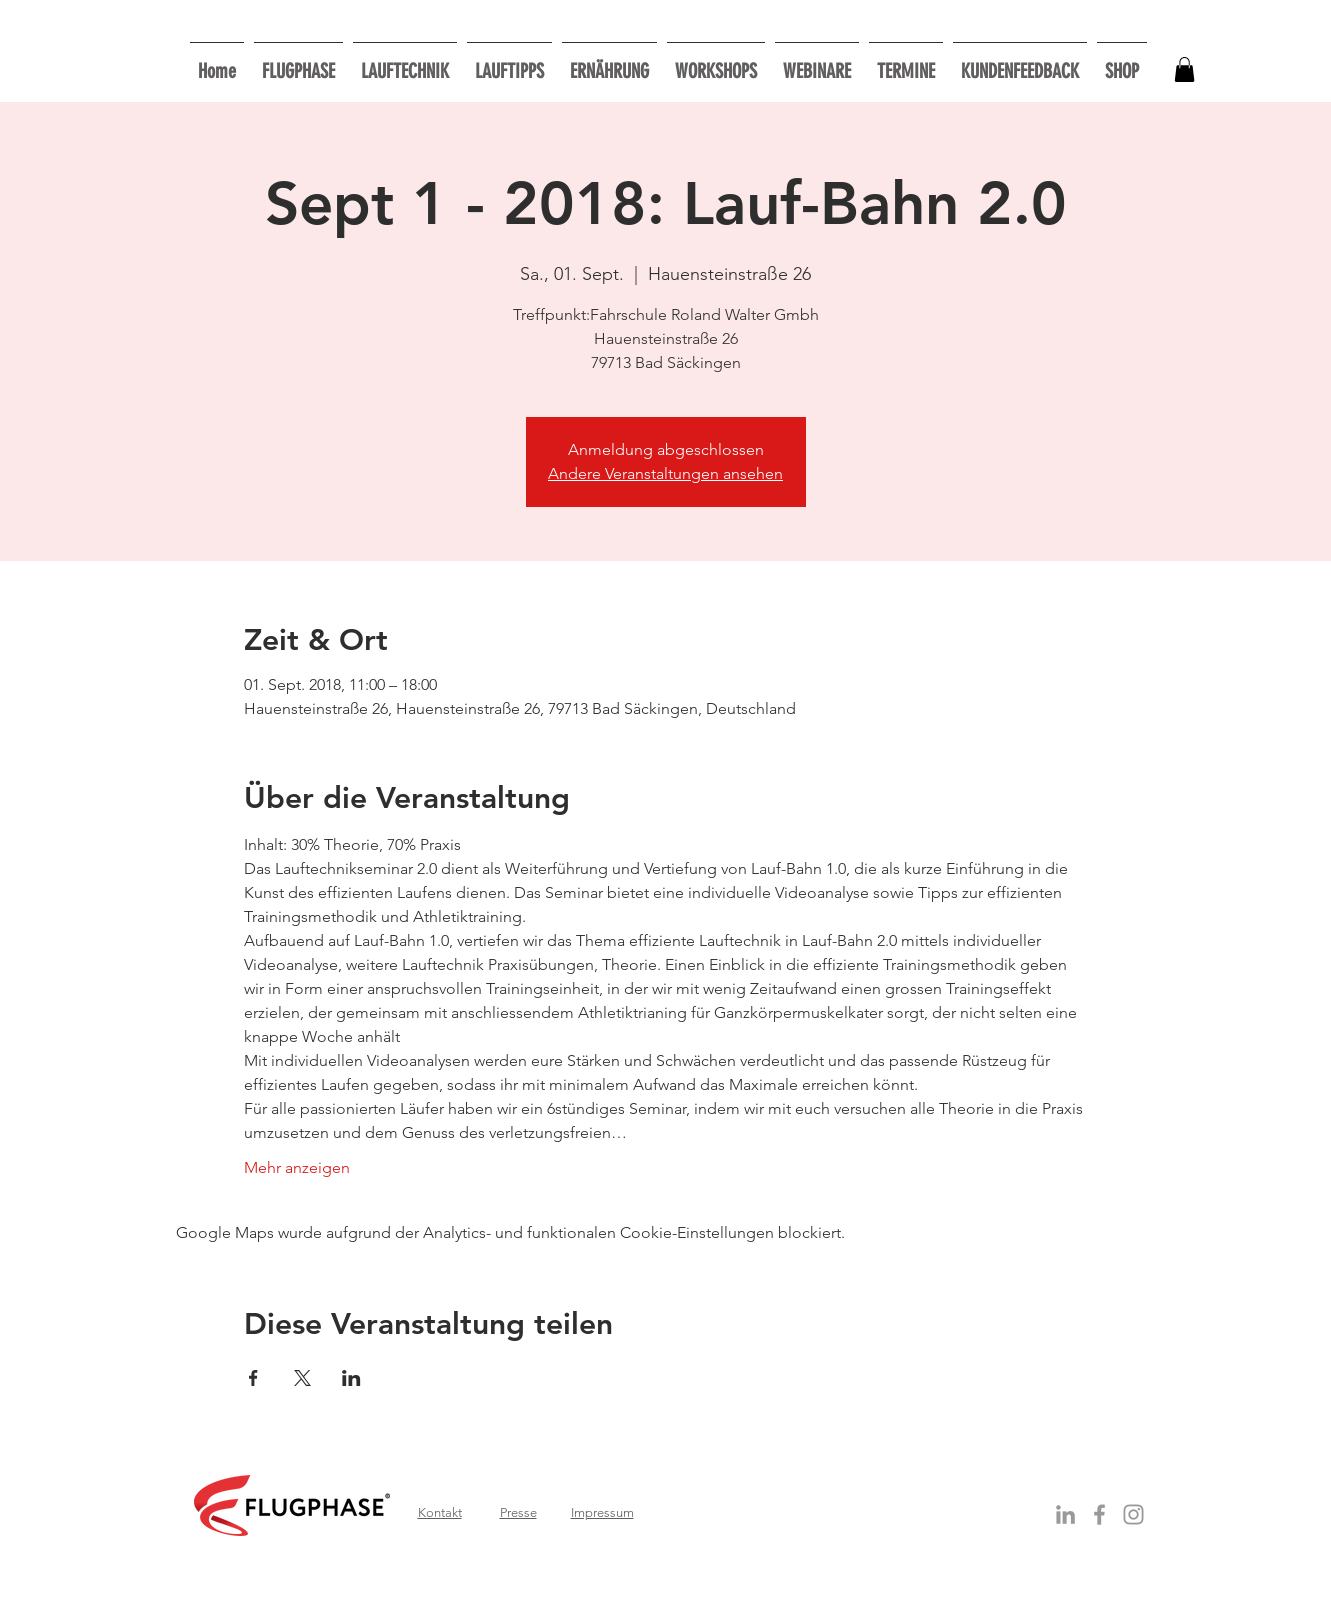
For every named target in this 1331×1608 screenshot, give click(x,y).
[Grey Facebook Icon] (1099, 1514)
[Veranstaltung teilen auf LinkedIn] (351, 1378)
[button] (716, 62)
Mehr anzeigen (297, 1167)
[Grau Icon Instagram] (1133, 1514)
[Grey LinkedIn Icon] (1065, 1514)
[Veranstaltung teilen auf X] (302, 1378)
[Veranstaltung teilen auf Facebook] (253, 1378)
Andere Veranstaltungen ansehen (665, 473)
